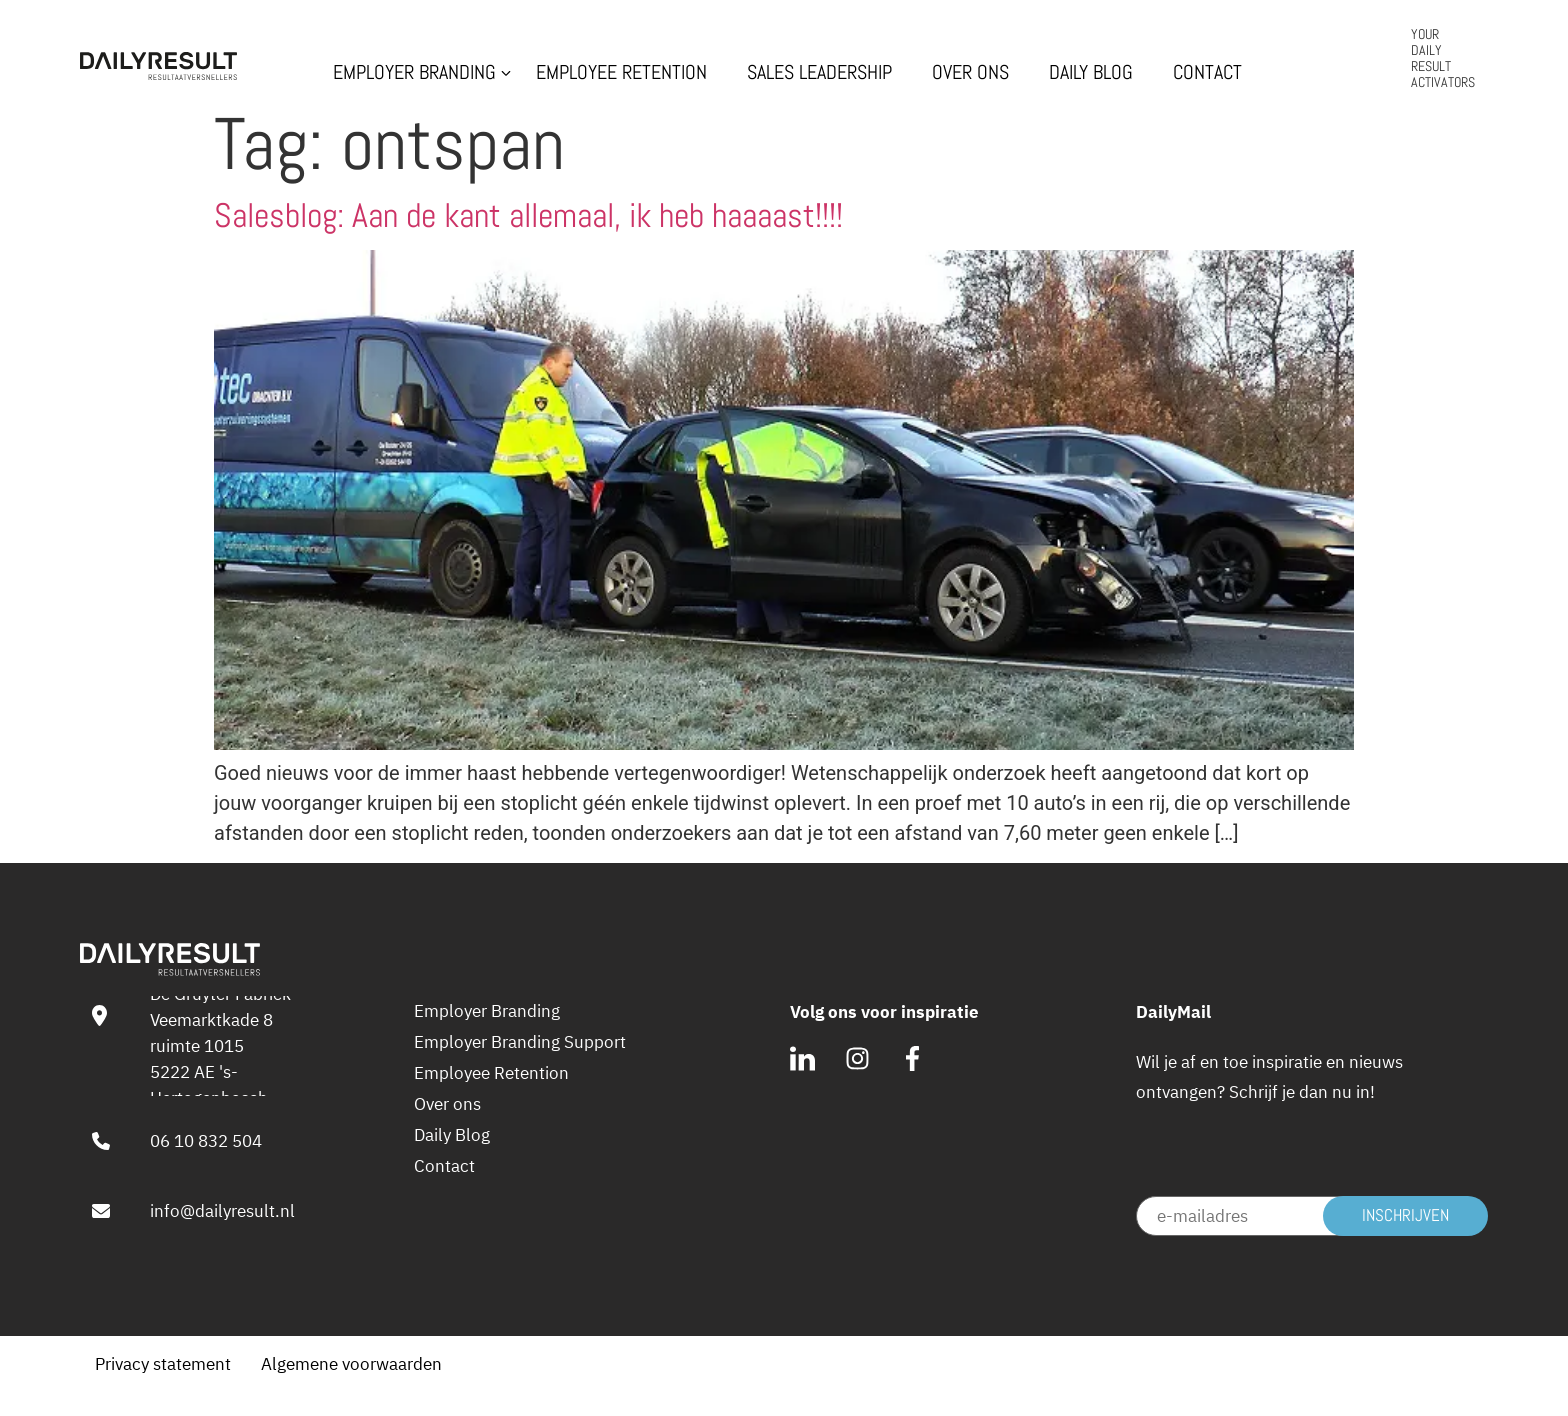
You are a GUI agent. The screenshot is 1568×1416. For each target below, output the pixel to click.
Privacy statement (163, 1363)
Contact (1207, 73)
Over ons (970, 73)
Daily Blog (1091, 73)
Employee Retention (621, 73)
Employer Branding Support (520, 1041)
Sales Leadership (819, 73)
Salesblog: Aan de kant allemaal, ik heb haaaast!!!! (528, 215)
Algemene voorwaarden (351, 1363)
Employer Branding (414, 73)
